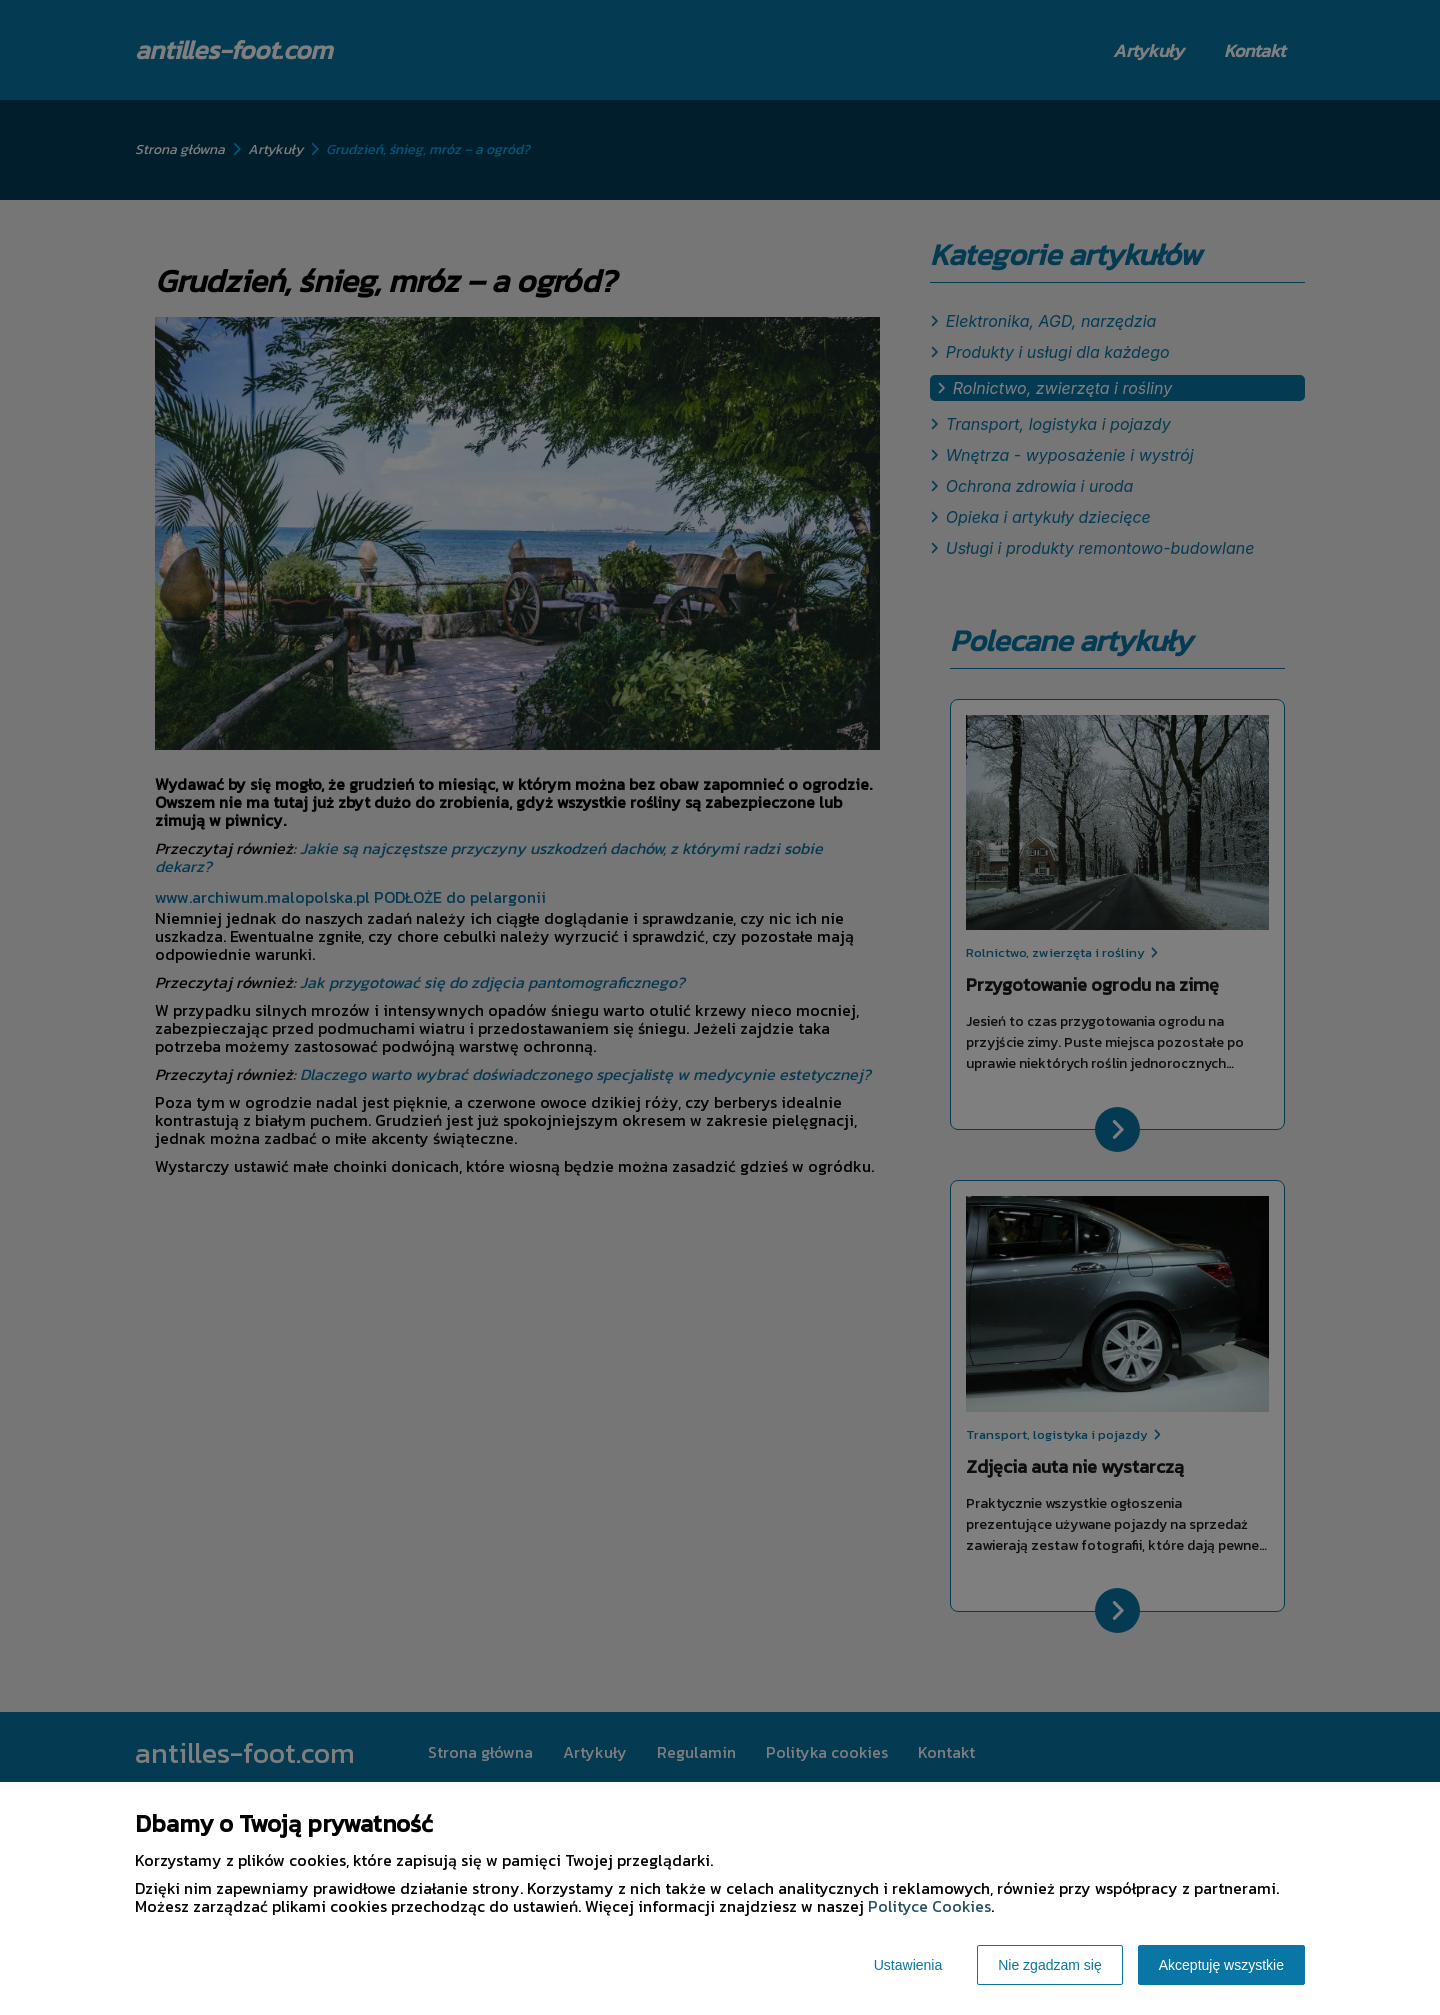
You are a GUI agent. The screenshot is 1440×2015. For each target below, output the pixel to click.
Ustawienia (908, 1965)
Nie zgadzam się (1050, 1965)
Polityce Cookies (929, 1906)
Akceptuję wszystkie (1221, 1965)
